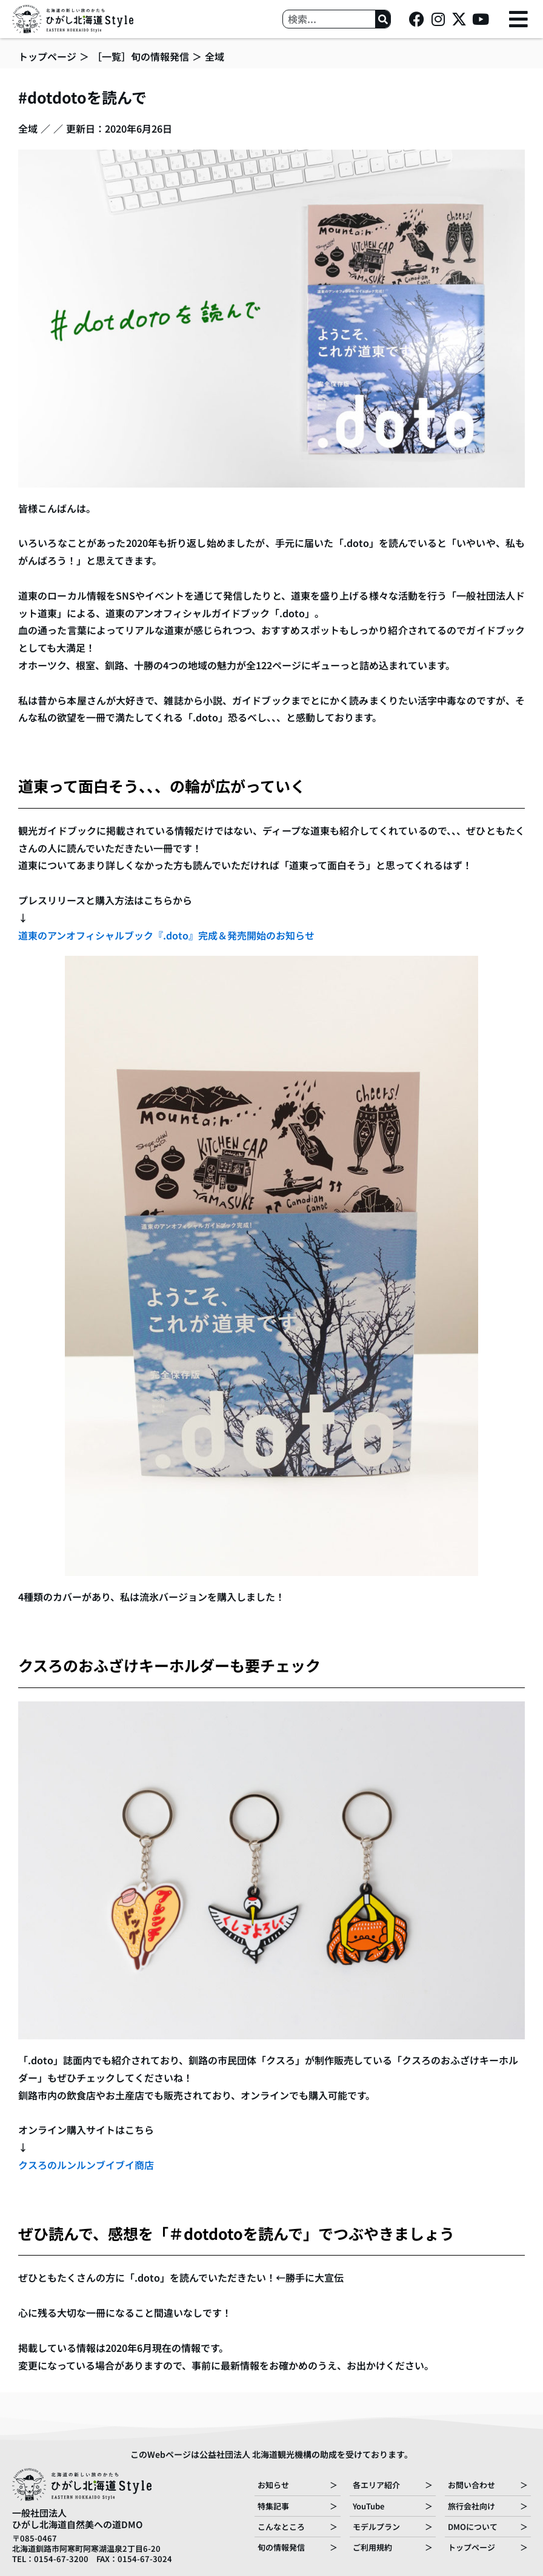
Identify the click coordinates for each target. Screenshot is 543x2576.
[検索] (382, 19)
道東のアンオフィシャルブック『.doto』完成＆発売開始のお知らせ (166, 934)
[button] (518, 19)
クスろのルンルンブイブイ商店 (86, 2164)
